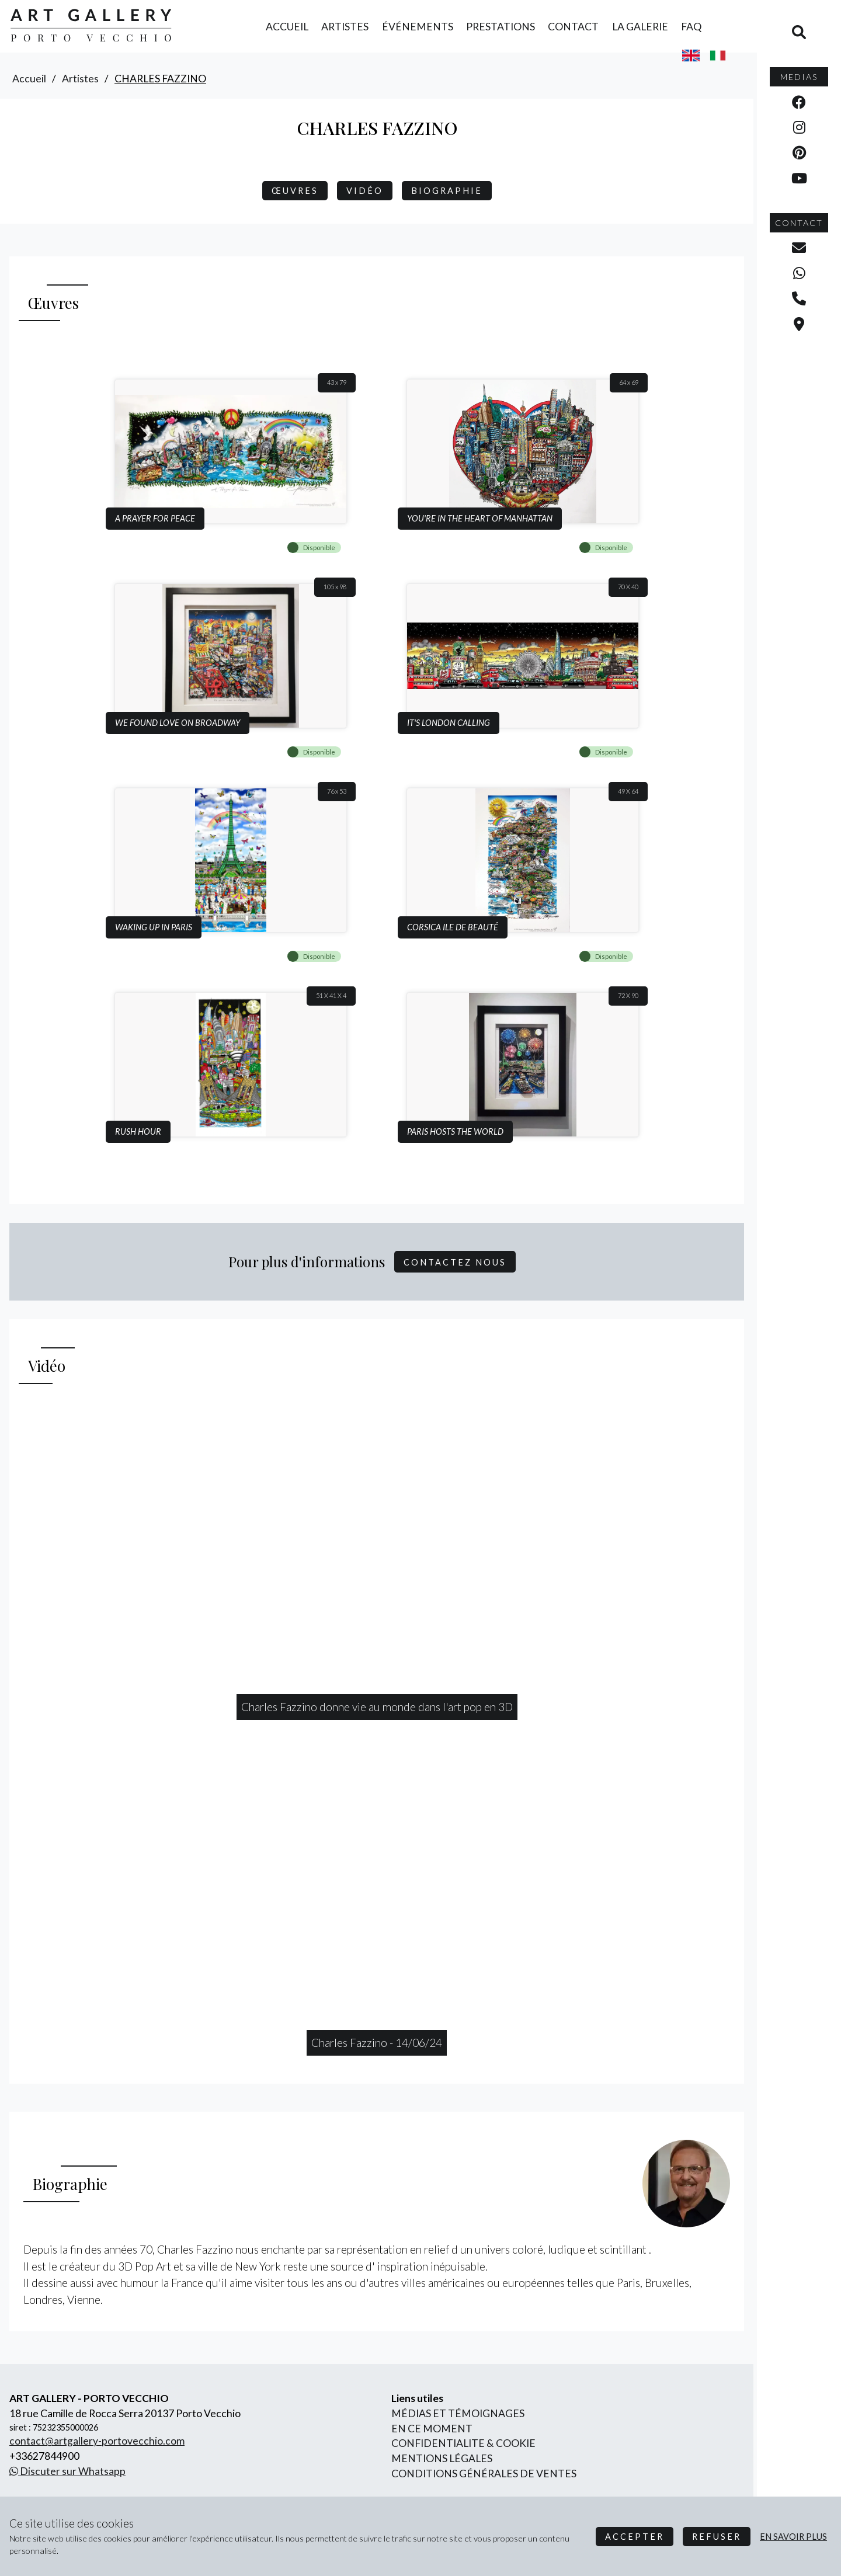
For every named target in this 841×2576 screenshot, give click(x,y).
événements (417, 26)
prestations (500, 26)
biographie (446, 191)
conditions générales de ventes (483, 2473)
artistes (345, 26)
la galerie (640, 26)
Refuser (716, 2537)
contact (573, 26)
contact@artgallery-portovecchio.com (97, 2441)
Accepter (634, 2537)
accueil (287, 26)
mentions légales (441, 2458)
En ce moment (431, 2428)
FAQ (691, 26)
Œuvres (295, 191)
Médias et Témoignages (457, 2413)
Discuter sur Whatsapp (67, 2471)
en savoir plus (793, 2537)
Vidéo (364, 191)
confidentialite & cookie (463, 2443)
